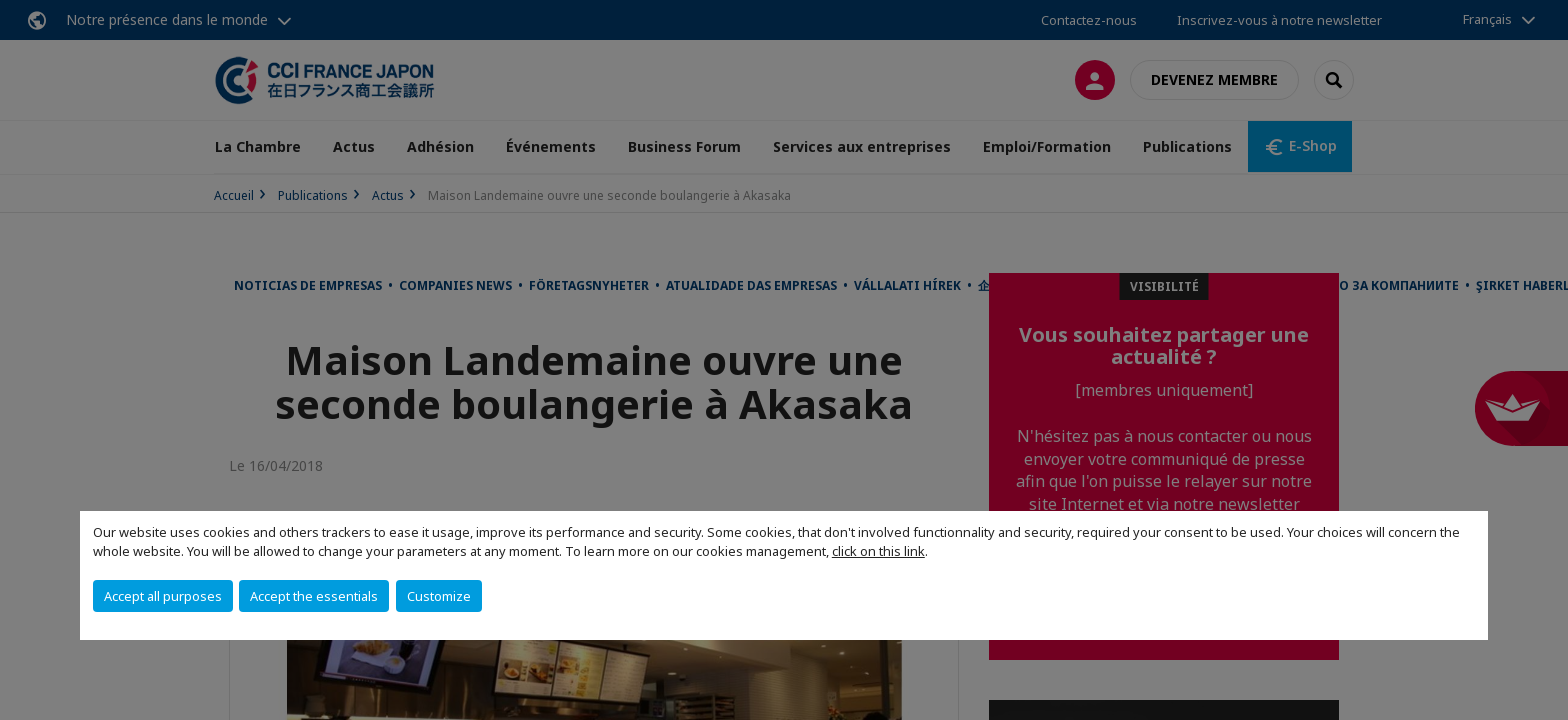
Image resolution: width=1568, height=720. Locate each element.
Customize (439, 596)
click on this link (878, 551)
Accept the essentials (314, 596)
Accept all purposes (163, 596)
